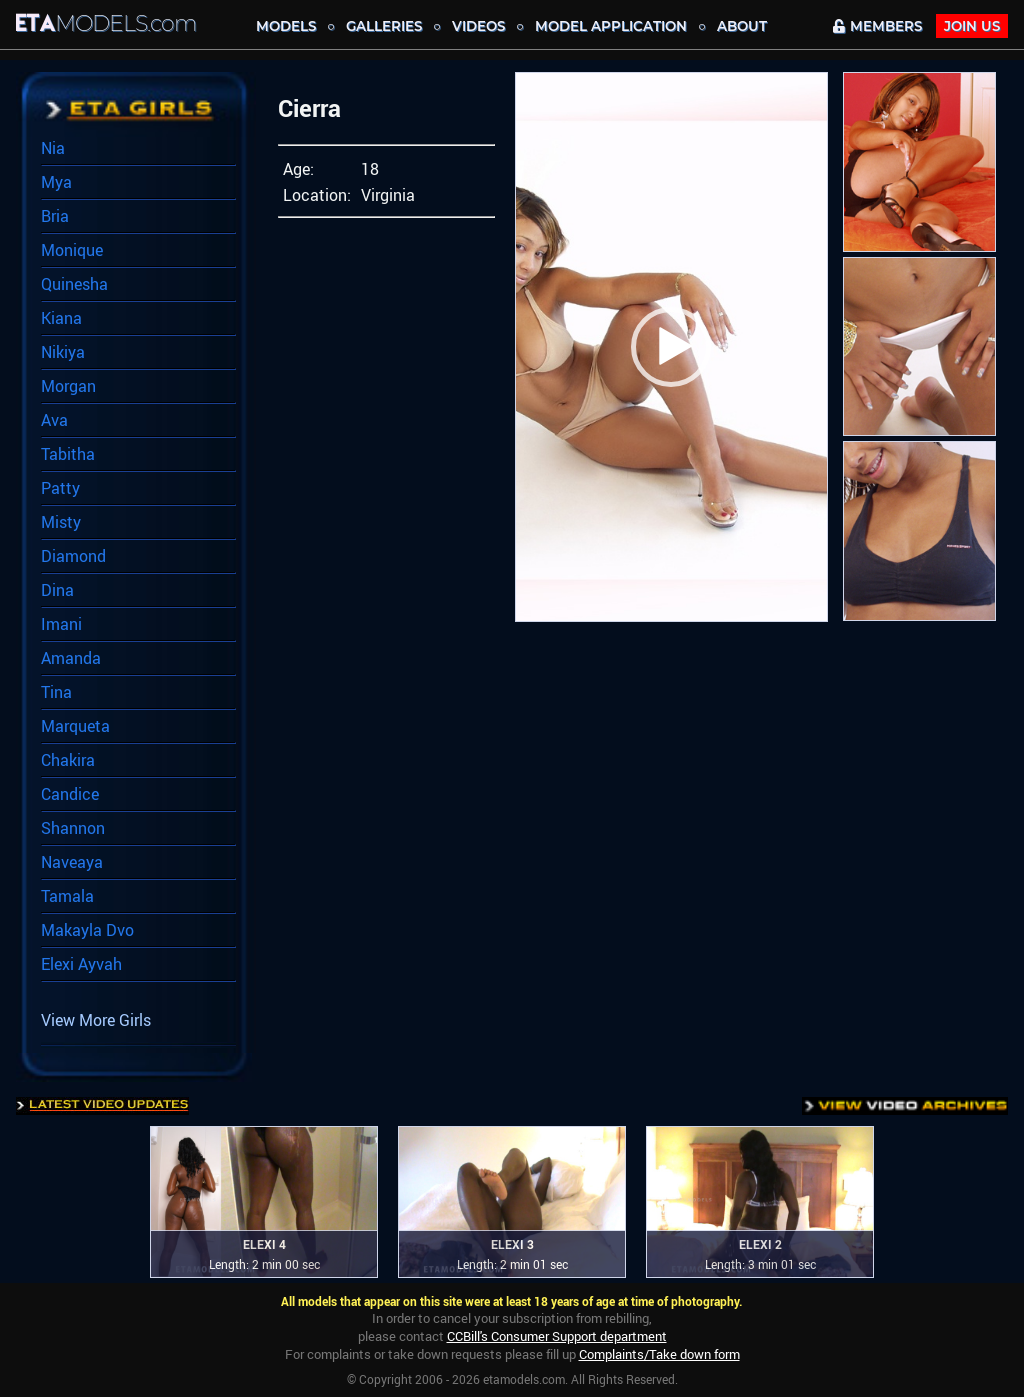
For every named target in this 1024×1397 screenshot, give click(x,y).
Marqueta (75, 726)
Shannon (73, 828)
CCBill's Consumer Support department (557, 1336)
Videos (478, 26)
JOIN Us (972, 26)
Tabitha (68, 454)
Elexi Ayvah (81, 964)
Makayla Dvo (87, 930)
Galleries (384, 26)
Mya (56, 182)
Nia (53, 148)
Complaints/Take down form (659, 1354)
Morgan (68, 386)
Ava (54, 420)
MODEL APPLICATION (611, 26)
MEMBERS (877, 26)
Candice (70, 794)
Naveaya (72, 862)
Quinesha (74, 284)
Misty (61, 522)
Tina (56, 692)
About (742, 26)
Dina (57, 590)
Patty (60, 488)
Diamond (73, 556)
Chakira (68, 760)
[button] (671, 347)
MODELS (286, 26)
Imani (61, 624)
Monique (72, 250)
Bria (55, 216)
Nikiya (63, 352)
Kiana (61, 318)
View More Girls (96, 1020)
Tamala (67, 896)
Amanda (71, 658)
